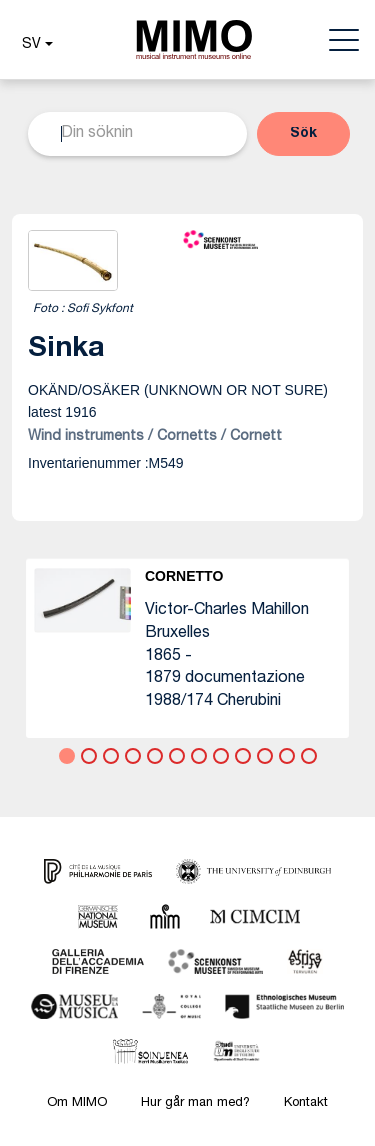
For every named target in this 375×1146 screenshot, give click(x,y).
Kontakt (306, 1103)
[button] (35, 45)
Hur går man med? (195, 1103)
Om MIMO (77, 1103)
